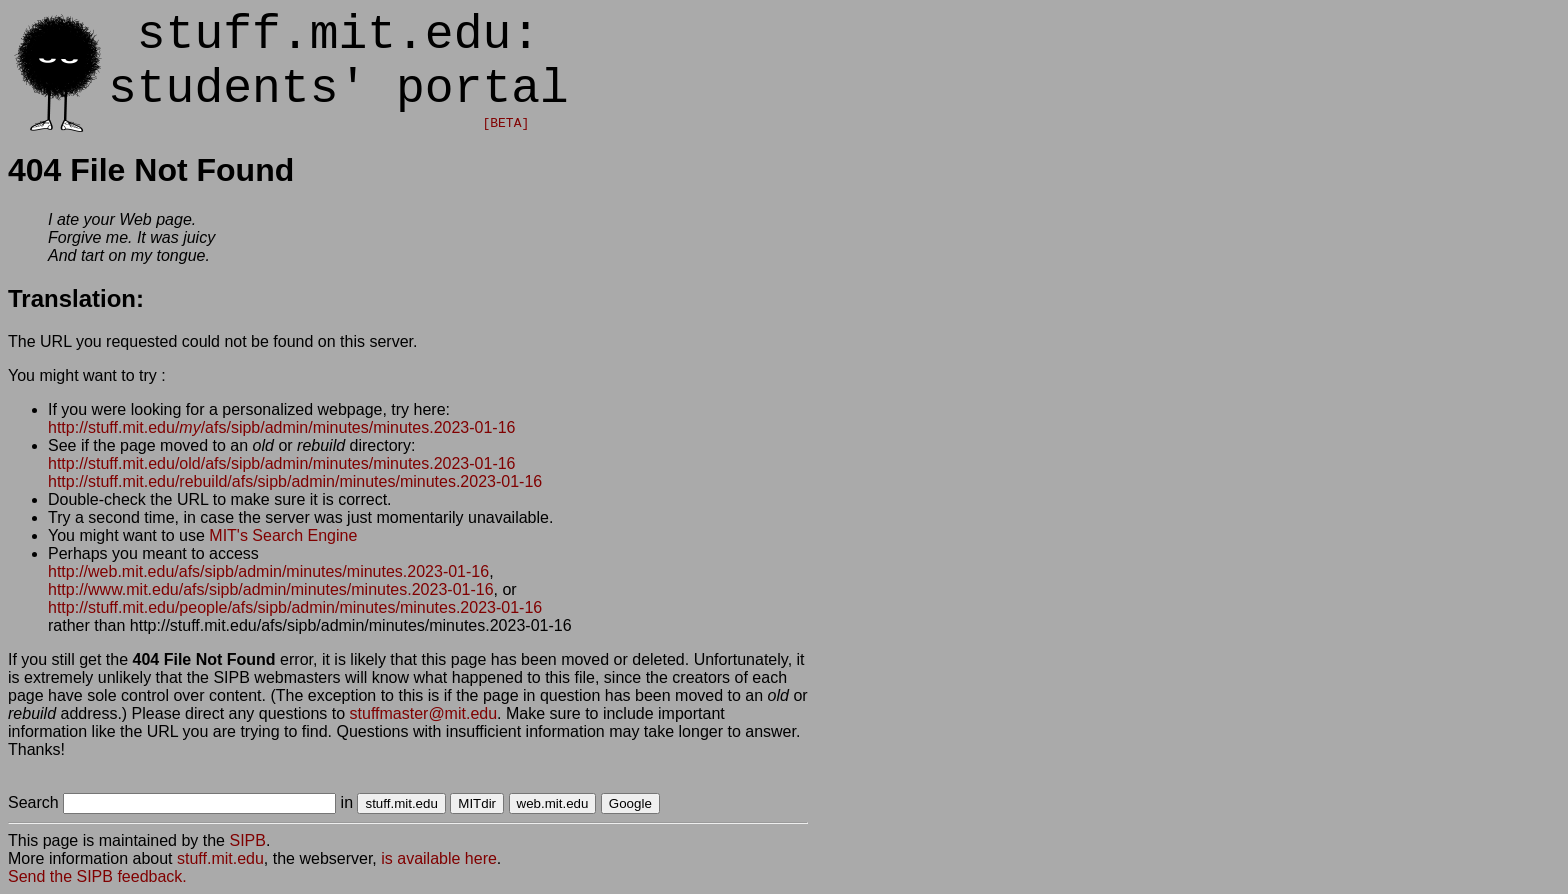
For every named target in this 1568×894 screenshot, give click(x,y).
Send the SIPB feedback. (97, 876)
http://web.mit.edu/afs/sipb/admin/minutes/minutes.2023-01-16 (268, 571)
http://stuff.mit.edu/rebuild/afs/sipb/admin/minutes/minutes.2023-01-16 (295, 481)
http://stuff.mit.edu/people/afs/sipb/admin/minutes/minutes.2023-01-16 (295, 607)
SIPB (247, 840)
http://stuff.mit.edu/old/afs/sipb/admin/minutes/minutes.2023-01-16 (282, 463)
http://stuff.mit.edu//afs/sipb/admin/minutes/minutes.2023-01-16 (282, 427)
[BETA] (505, 123)
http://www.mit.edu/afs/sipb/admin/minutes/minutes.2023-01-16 (271, 589)
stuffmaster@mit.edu (424, 713)
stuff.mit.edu (220, 858)
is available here (439, 858)
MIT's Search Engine (283, 535)
